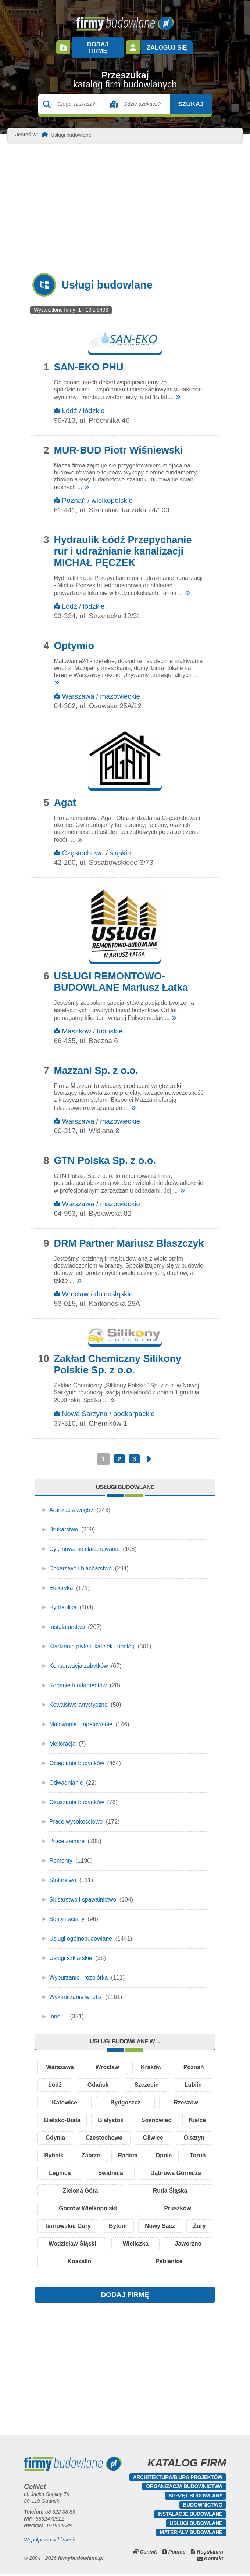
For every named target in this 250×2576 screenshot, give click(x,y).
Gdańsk (98, 2079)
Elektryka (61, 1581)
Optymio (74, 638)
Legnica (141, 2171)
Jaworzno (65, 2263)
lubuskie (110, 1024)
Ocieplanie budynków (77, 1756)
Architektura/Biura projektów (177, 2479)
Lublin (193, 2079)
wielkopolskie (112, 493)
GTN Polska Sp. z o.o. (105, 1153)
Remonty (61, 1854)
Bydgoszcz (125, 2097)
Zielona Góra (133, 2189)
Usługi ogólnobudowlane (81, 1931)
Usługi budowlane (195, 2525)
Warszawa (78, 689)
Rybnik (103, 2152)
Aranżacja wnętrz (71, 1503)
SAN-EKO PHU (88, 360)
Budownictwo (202, 2506)
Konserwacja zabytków (79, 1659)
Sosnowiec (185, 2116)
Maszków (76, 1024)
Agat (65, 795)
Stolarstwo (63, 1873)
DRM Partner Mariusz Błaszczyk (129, 1236)
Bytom (133, 2226)
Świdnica (189, 2171)
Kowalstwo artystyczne (79, 1698)
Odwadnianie (66, 1776)
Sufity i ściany (67, 1912)
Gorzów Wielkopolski (88, 2207)
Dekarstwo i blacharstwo (81, 1561)
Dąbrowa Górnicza (70, 2189)
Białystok (128, 2116)
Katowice (64, 2097)
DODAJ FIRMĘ (125, 2296)
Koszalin (125, 2263)
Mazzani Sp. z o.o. (96, 1063)
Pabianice (184, 2263)
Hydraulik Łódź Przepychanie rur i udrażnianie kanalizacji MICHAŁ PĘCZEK (123, 544)
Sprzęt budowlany (195, 2497)
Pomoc (177, 2554)
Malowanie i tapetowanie (81, 1717)
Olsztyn (58, 2152)
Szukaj (184, 97)
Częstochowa (83, 846)
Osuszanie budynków (77, 1795)
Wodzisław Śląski (118, 2244)
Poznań (73, 493)
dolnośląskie (113, 1287)
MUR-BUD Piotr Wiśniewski (118, 443)
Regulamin (210, 2554)
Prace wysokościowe (76, 1815)
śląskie (120, 846)
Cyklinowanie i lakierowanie (85, 1542)
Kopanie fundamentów (78, 1678)
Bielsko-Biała (68, 2116)
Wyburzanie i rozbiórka (79, 1970)
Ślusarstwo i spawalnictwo (83, 1892)
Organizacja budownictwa (184, 2488)
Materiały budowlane (191, 2534)
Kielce (54, 2134)
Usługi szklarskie (71, 1951)
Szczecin (146, 2079)
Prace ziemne (67, 1834)
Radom (192, 2152)
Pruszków (178, 2207)
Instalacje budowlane (190, 2516)
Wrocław (75, 1287)
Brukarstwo (64, 1522)
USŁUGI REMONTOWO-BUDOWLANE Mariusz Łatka (121, 975)
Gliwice (193, 2134)
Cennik (148, 2554)
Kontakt (213, 2560)
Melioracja (62, 1737)
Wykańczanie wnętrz (76, 1990)
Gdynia (94, 2134)
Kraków (151, 2060)
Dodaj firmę (97, 44)
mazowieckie (120, 689)
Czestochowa (143, 2134)
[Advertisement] (125, 201)
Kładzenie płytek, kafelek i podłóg (92, 1639)
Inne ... (58, 2009)
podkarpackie (134, 1407)
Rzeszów (186, 2097)
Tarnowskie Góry (73, 2226)
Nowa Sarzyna (84, 1407)
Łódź (69, 404)
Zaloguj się (166, 44)
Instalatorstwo (67, 1620)
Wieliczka (186, 2244)
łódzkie (94, 404)
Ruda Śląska (187, 2189)
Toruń (97, 2171)
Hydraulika (63, 1600)
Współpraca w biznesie (50, 2541)
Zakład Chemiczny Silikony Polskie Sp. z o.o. (117, 1357)
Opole (56, 2171)
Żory (57, 2244)
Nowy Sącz (185, 2226)
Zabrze (148, 2152)
